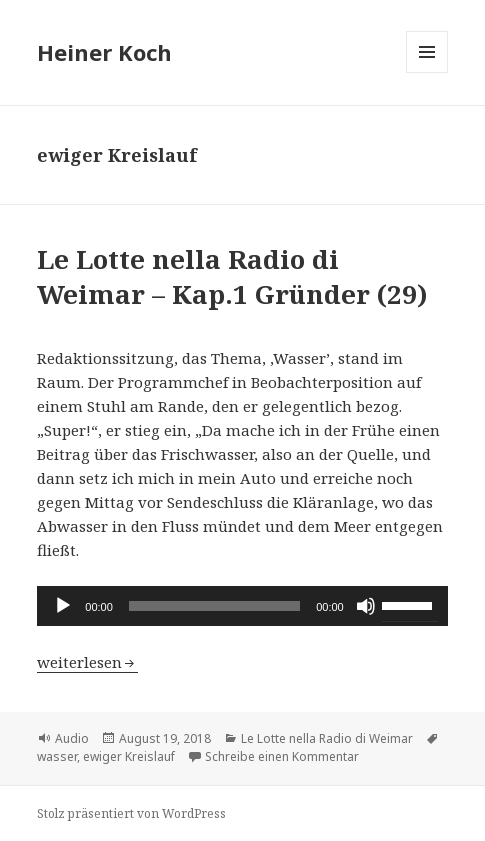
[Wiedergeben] (63, 606)
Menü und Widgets (427, 72)
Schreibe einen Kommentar (282, 756)
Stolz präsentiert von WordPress (131, 813)
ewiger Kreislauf (129, 756)
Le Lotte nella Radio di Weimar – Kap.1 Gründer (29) (232, 276)
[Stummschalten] (366, 606)
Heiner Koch (104, 52)
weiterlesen (87, 662)
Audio (72, 738)
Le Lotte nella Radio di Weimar (327, 738)
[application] (242, 606)
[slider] (214, 606)
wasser (57, 756)
